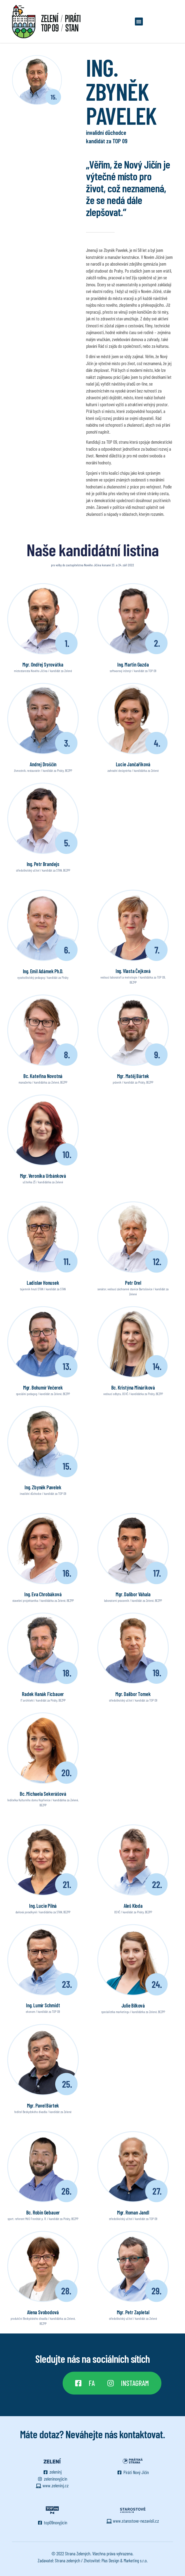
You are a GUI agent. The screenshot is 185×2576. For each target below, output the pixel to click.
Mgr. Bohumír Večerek (43, 1387)
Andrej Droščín (43, 764)
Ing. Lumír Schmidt (43, 2005)
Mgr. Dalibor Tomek (133, 1694)
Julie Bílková (133, 2005)
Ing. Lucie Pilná (43, 1905)
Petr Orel (133, 1282)
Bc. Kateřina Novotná (42, 1076)
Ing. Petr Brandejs (43, 864)
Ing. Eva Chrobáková (42, 1594)
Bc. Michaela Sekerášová (43, 1793)
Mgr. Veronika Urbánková (43, 1176)
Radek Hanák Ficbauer (43, 1694)
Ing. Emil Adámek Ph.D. (43, 971)
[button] (139, 21)
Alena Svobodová (43, 2312)
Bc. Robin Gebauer (43, 2212)
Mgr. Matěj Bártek (133, 1076)
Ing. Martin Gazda (133, 664)
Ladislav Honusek (43, 1282)
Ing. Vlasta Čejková (133, 971)
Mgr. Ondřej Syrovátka (42, 664)
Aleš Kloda (133, 1905)
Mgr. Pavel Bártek (43, 2105)
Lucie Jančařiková (133, 764)
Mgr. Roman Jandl (133, 2212)
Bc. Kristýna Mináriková (133, 1387)
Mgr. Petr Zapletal (133, 2312)
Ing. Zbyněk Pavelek (43, 1487)
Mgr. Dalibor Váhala (133, 1594)
